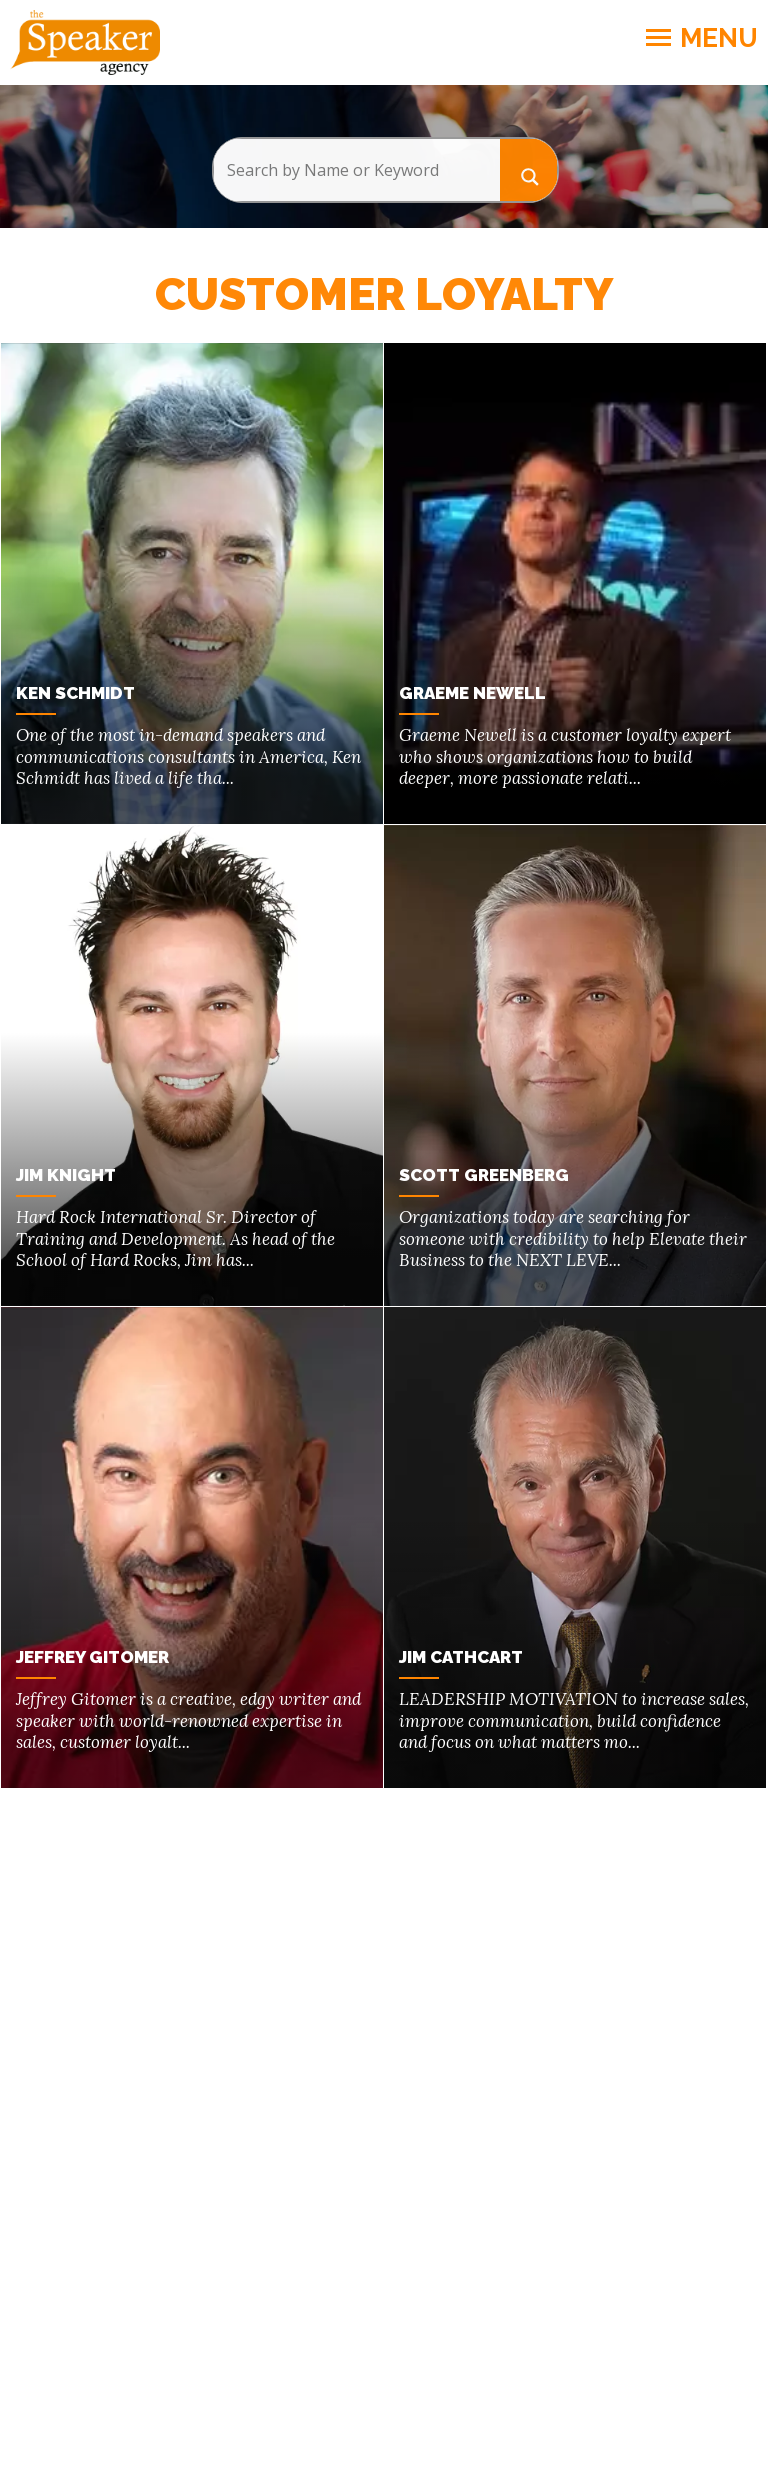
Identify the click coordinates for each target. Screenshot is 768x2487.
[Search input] (356, 170)
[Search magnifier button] (529, 169)
